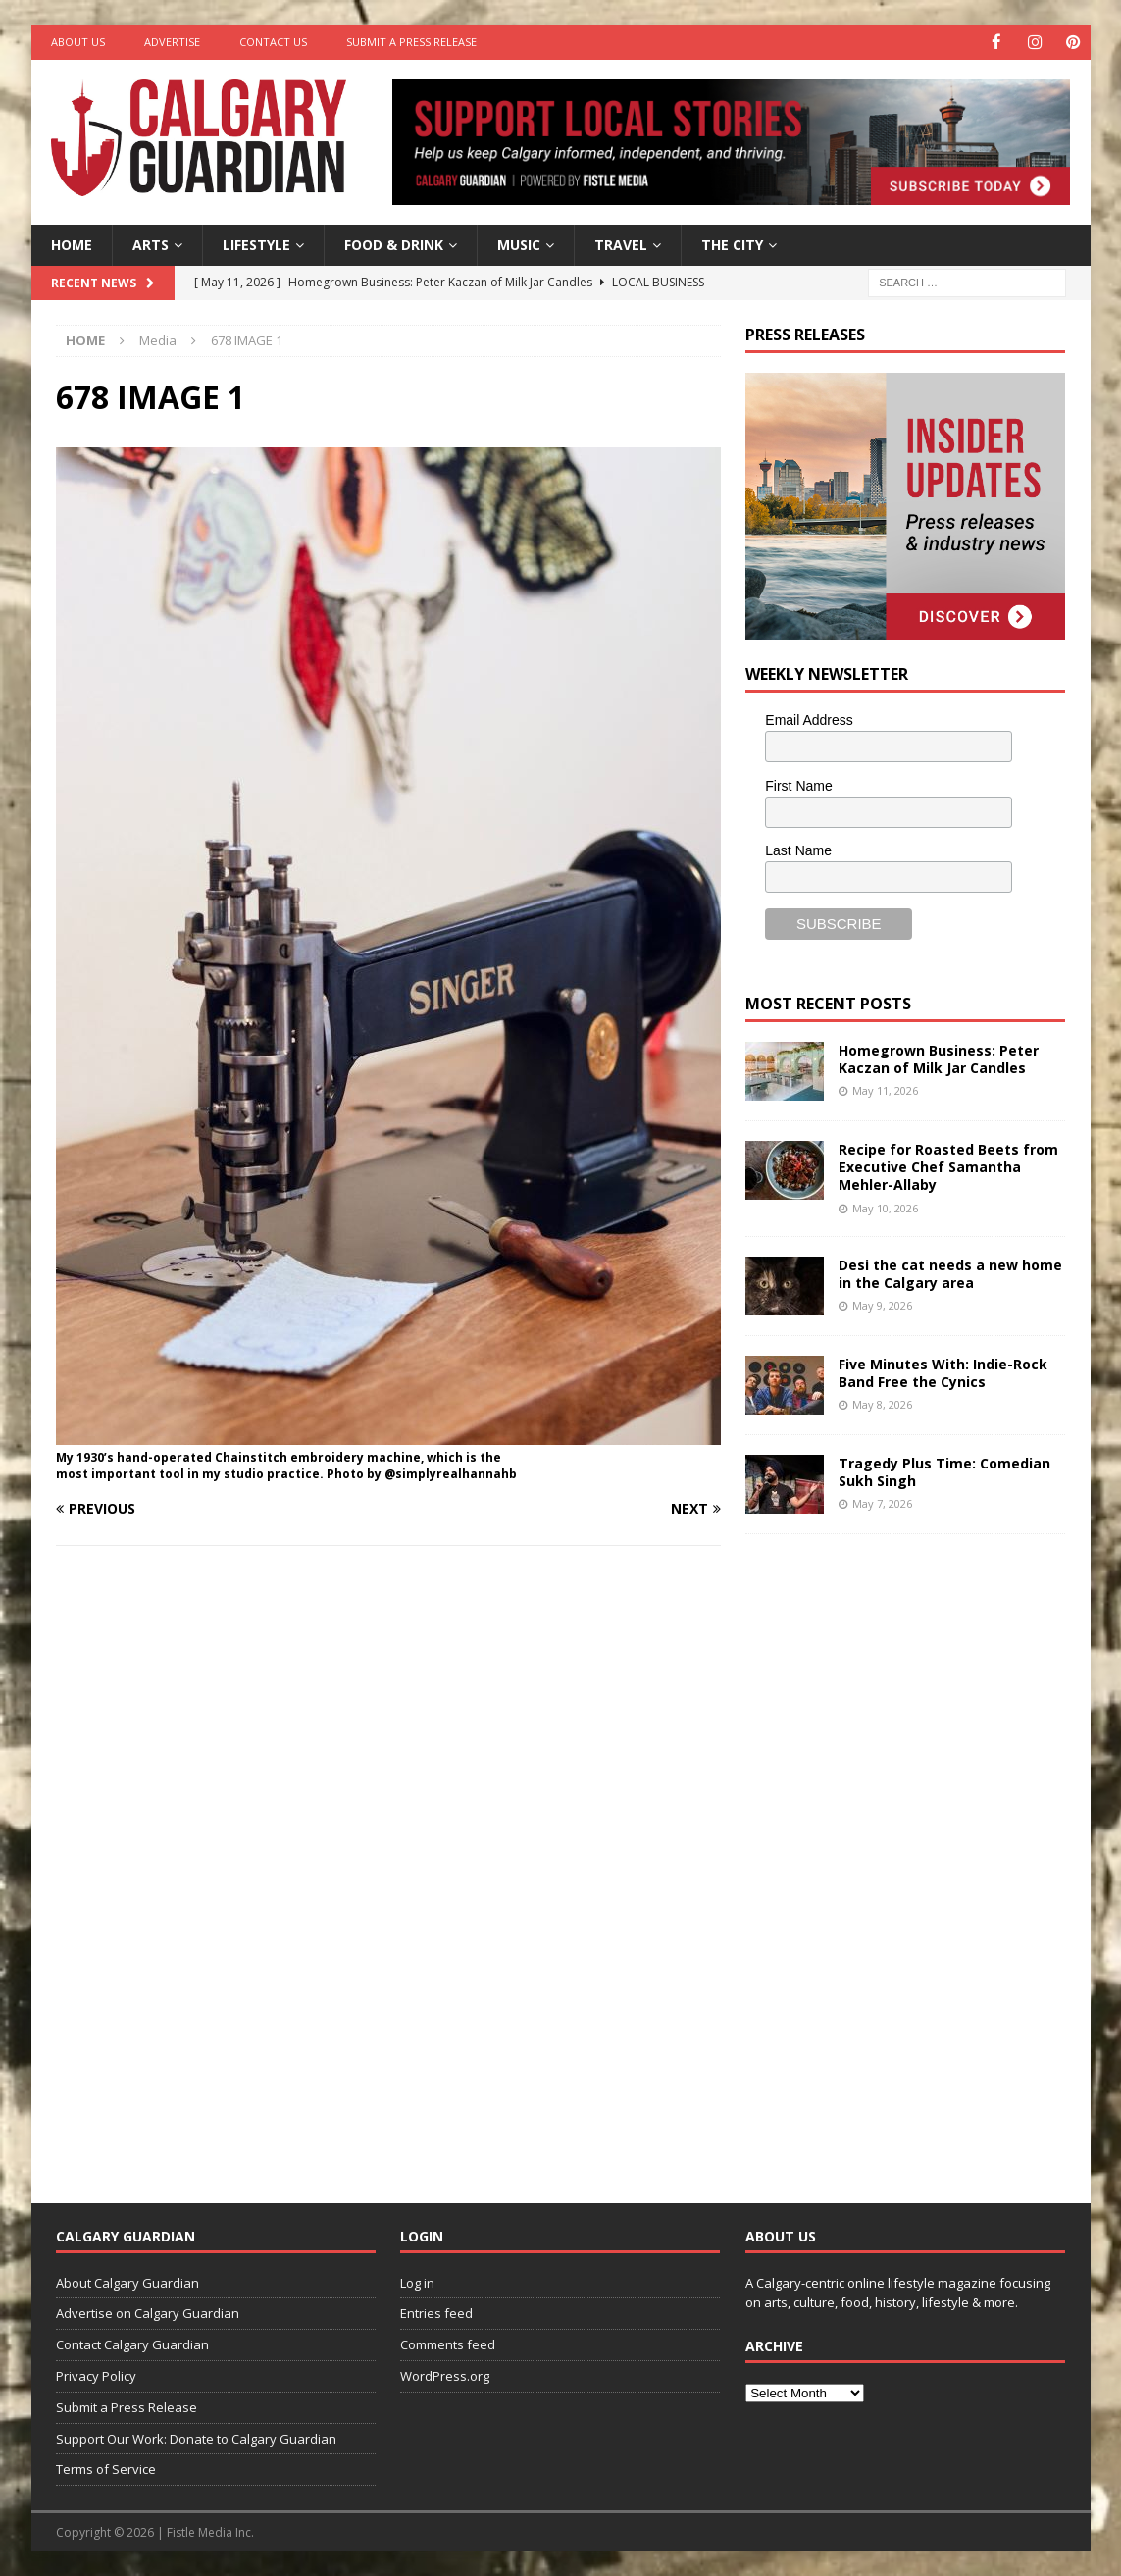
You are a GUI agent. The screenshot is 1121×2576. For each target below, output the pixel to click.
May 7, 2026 (882, 1503)
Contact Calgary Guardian (132, 2343)
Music (518, 243)
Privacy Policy (96, 2375)
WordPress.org (444, 2375)
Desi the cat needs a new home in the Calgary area (950, 1273)
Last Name (798, 849)
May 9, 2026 (882, 1305)
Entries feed (436, 2313)
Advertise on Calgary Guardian (147, 2313)
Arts (150, 243)
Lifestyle (256, 243)
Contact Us (273, 41)
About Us (78, 41)
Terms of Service (106, 2469)
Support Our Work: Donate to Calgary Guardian (196, 2438)
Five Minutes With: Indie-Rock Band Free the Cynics (943, 1372)
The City (732, 243)
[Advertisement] (892, 1852)
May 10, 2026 (885, 1207)
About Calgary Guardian (127, 2282)
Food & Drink (393, 243)
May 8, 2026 (882, 1404)
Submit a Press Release (411, 41)
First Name (798, 785)
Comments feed (447, 2343)
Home (71, 243)
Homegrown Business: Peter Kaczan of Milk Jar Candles (939, 1058)
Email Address (808, 719)
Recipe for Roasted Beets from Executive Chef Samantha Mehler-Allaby (948, 1166)
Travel (620, 243)
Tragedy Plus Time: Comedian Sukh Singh (944, 1471)
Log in (417, 2282)
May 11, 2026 (885, 1089)
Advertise (172, 41)
